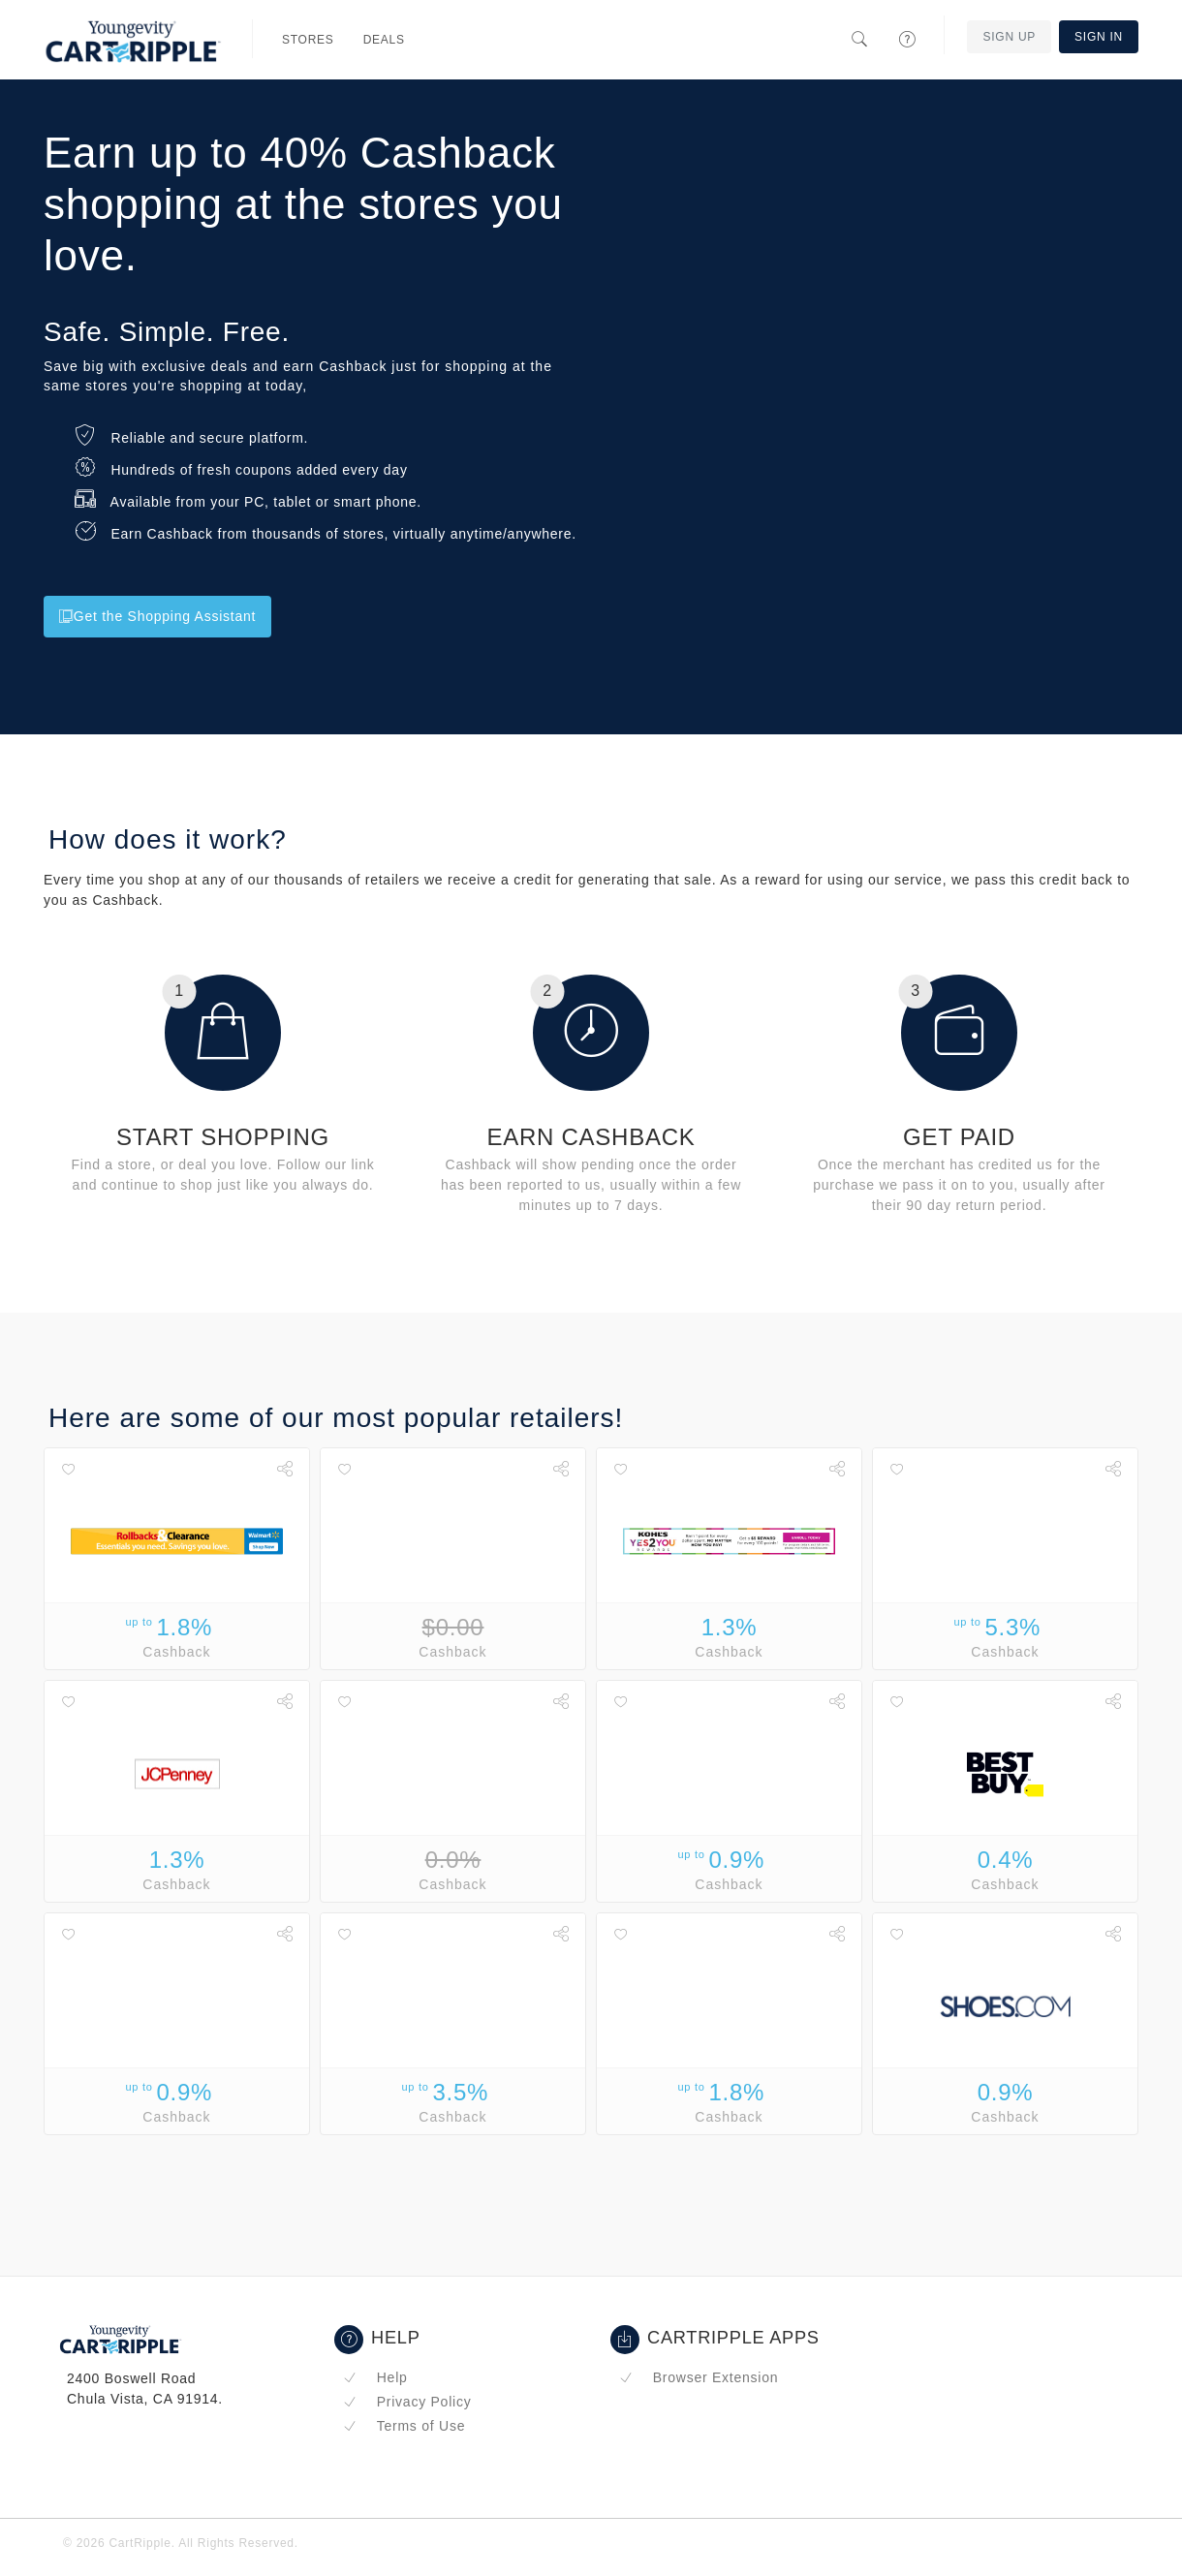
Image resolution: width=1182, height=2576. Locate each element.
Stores (308, 40)
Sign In (1098, 37)
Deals (384, 40)
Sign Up (1009, 37)
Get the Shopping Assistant (157, 616)
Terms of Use (404, 2426)
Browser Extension (698, 2377)
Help (375, 2377)
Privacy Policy (407, 2401)
